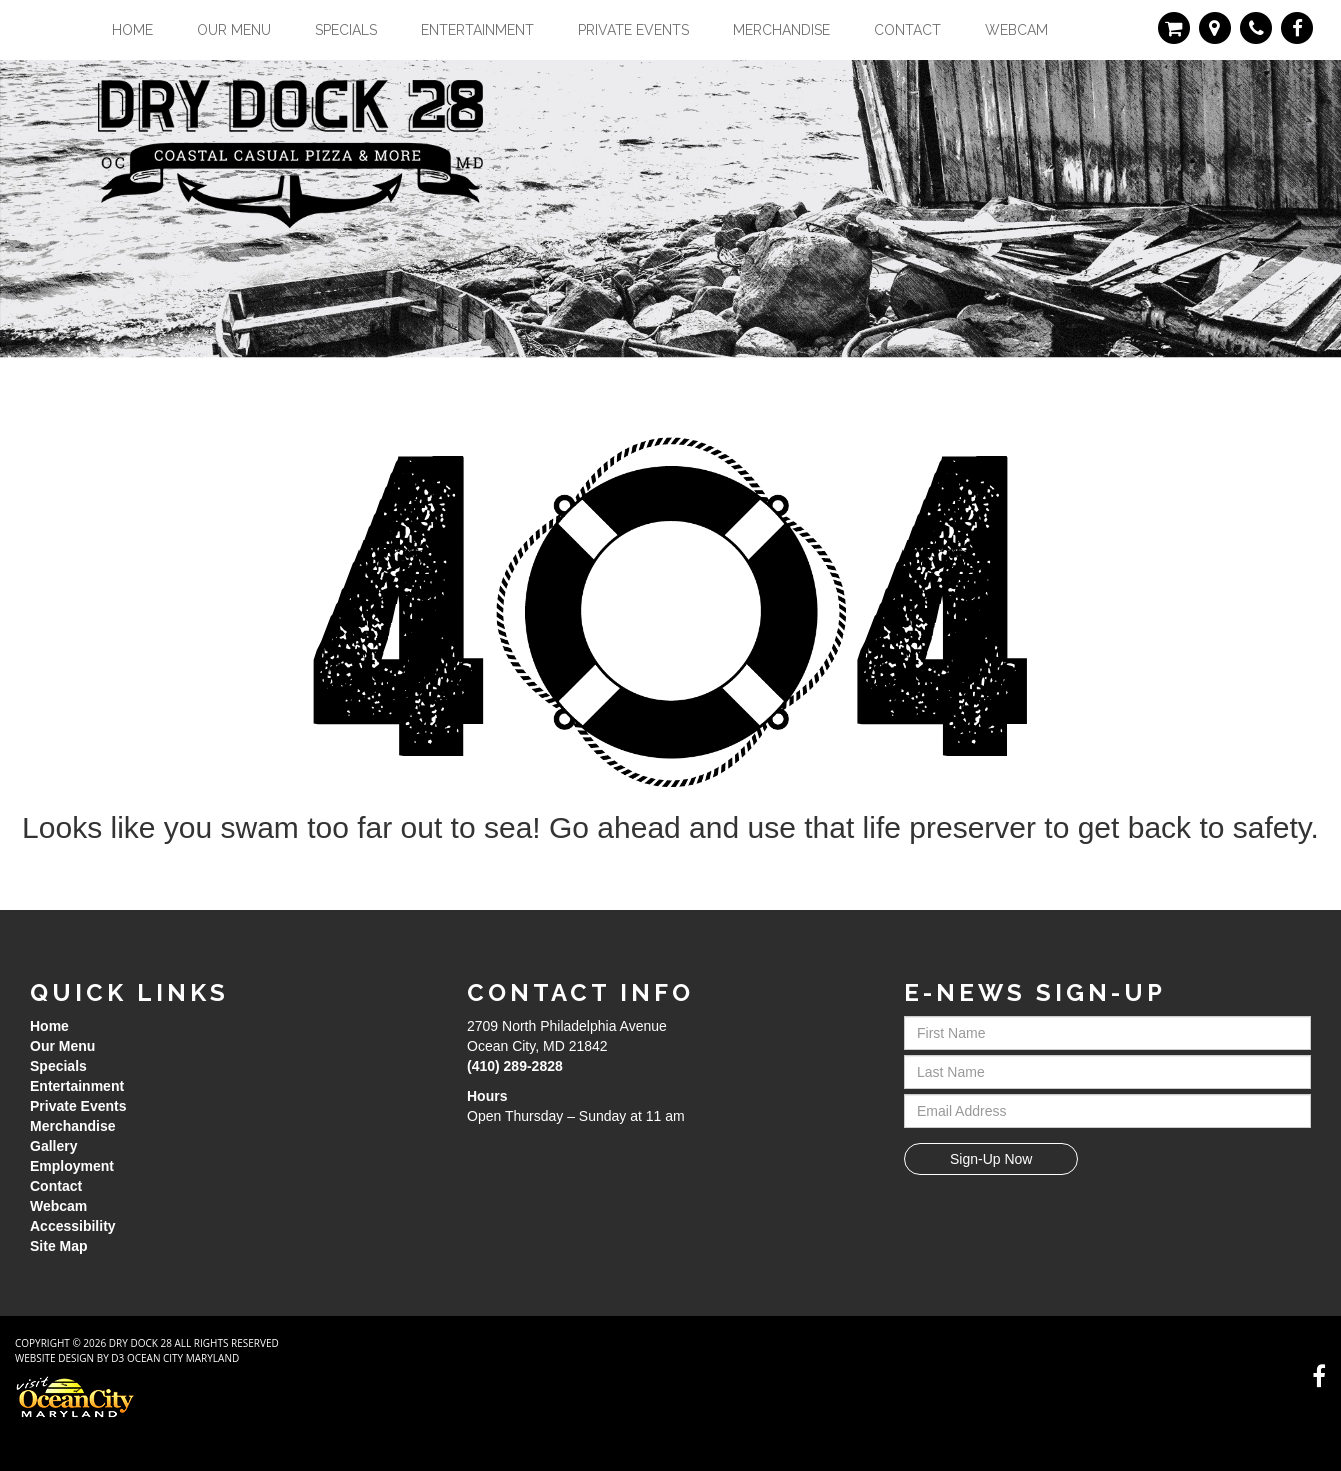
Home (132, 30)
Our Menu (234, 30)
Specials (346, 30)
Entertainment (477, 30)
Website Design (54, 1358)
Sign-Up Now (991, 1159)
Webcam (1016, 30)
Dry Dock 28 (140, 1343)
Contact (907, 30)
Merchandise (781, 30)
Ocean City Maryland (183, 1358)
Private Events (633, 30)
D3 (117, 1358)
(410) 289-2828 (515, 1066)
